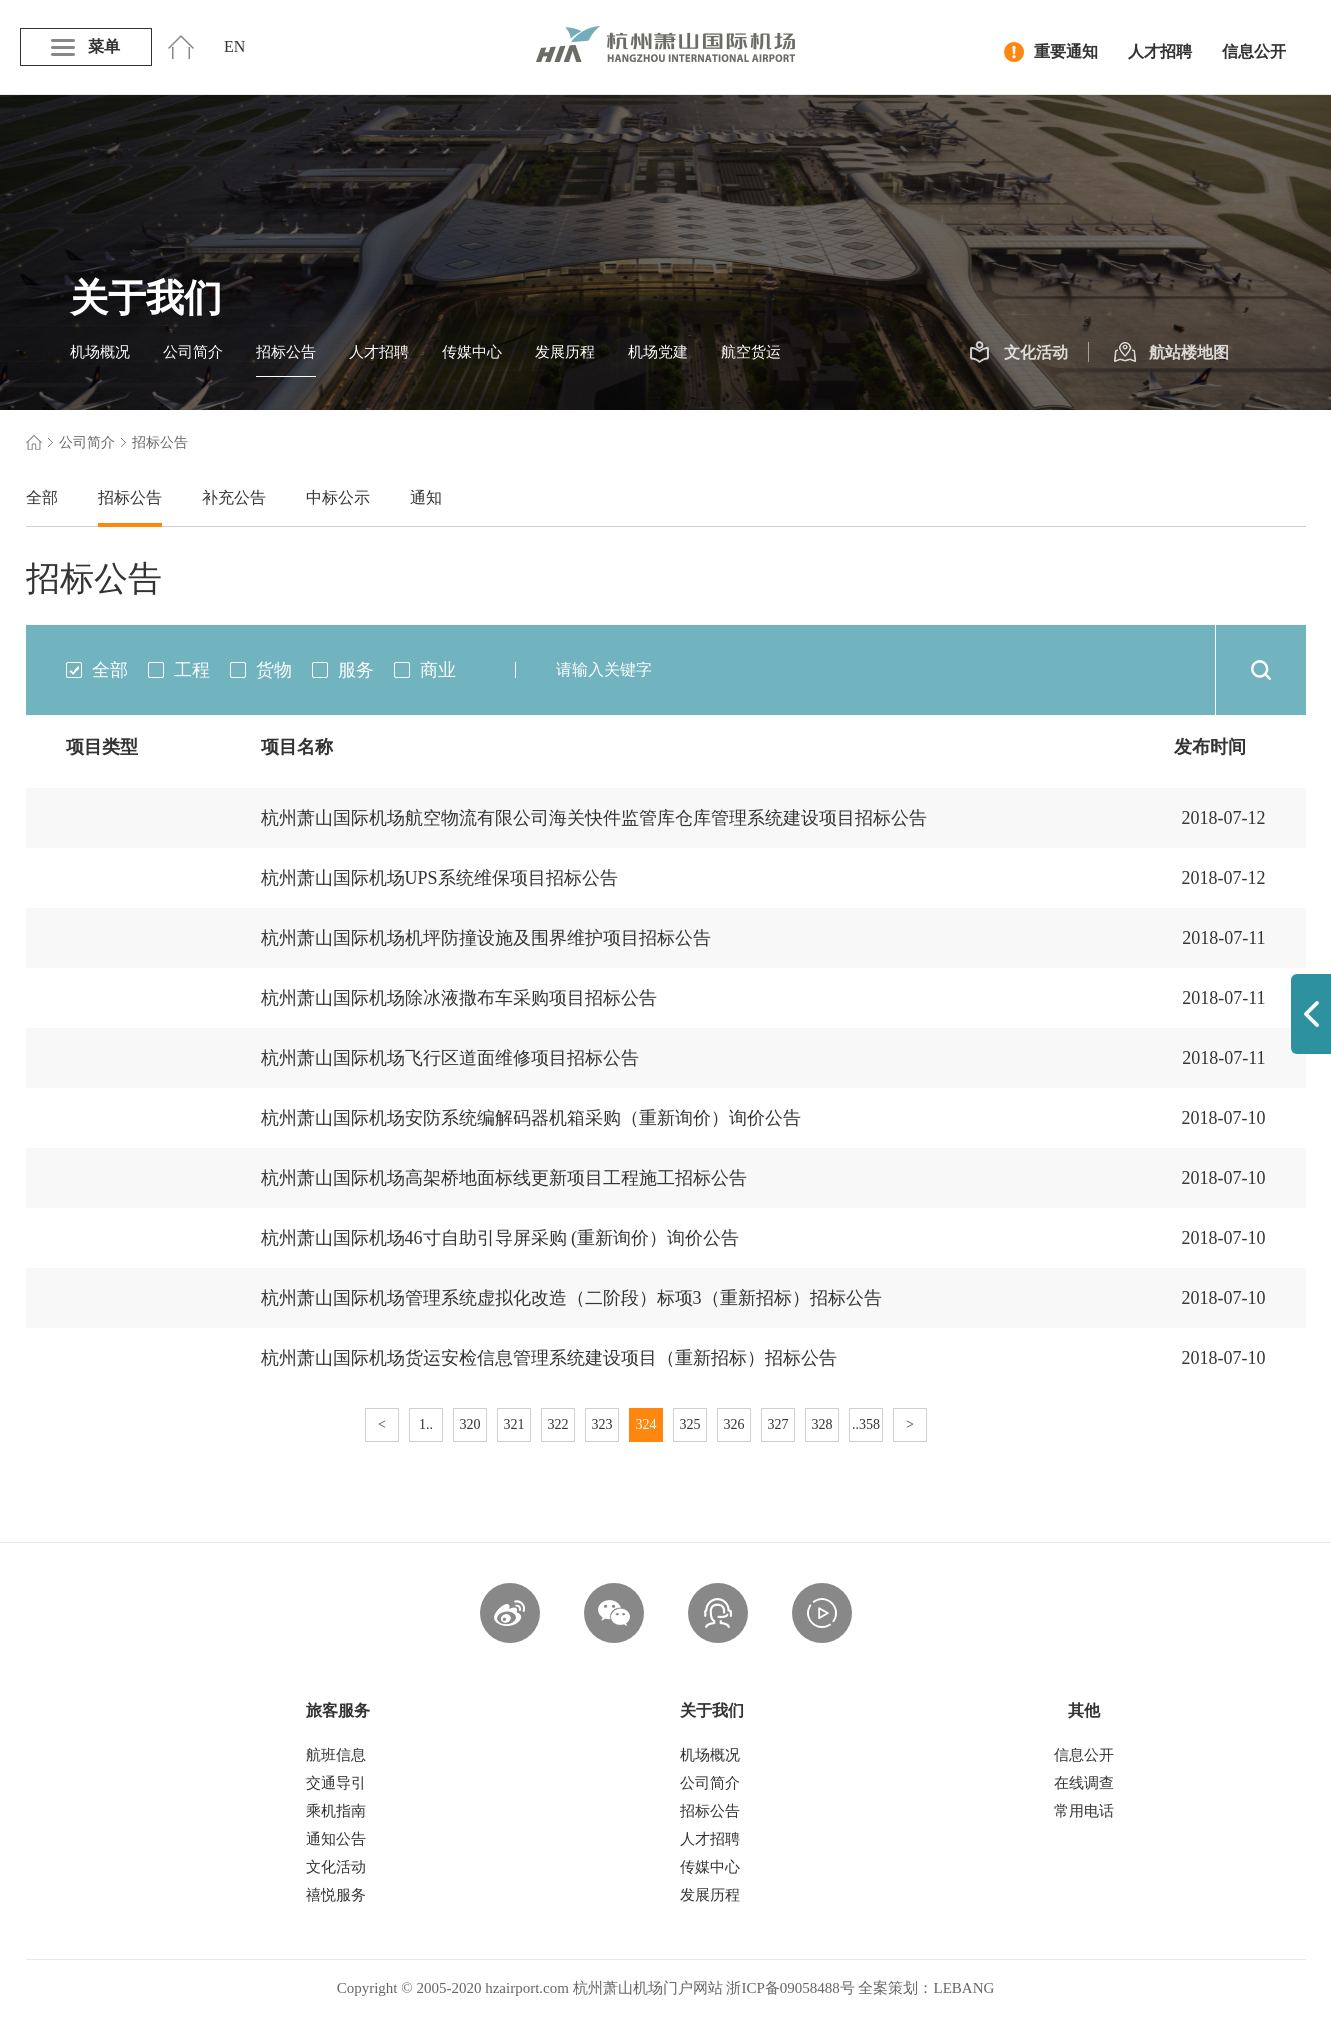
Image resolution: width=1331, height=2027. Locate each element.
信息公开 (1254, 51)
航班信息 (336, 1755)
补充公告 (234, 497)
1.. (426, 1424)
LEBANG (963, 1988)
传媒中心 (472, 352)
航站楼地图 (1171, 353)
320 (470, 1424)
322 (558, 1424)
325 (690, 1424)
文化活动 (1018, 353)
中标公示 (338, 497)
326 (734, 1424)
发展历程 (565, 352)
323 (602, 1424)
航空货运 (751, 352)
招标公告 (286, 352)
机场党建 (658, 352)
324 (646, 1424)
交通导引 (336, 1783)
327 (778, 1424)
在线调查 (1084, 1783)
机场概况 (100, 352)
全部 (42, 497)
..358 (866, 1424)
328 (822, 1424)
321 (514, 1424)
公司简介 (193, 352)
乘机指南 (336, 1811)
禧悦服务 (336, 1895)
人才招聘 (1160, 51)
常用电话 (1084, 1811)
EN (234, 46)
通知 (426, 497)
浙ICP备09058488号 (790, 1988)
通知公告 (336, 1839)
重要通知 (1051, 52)
